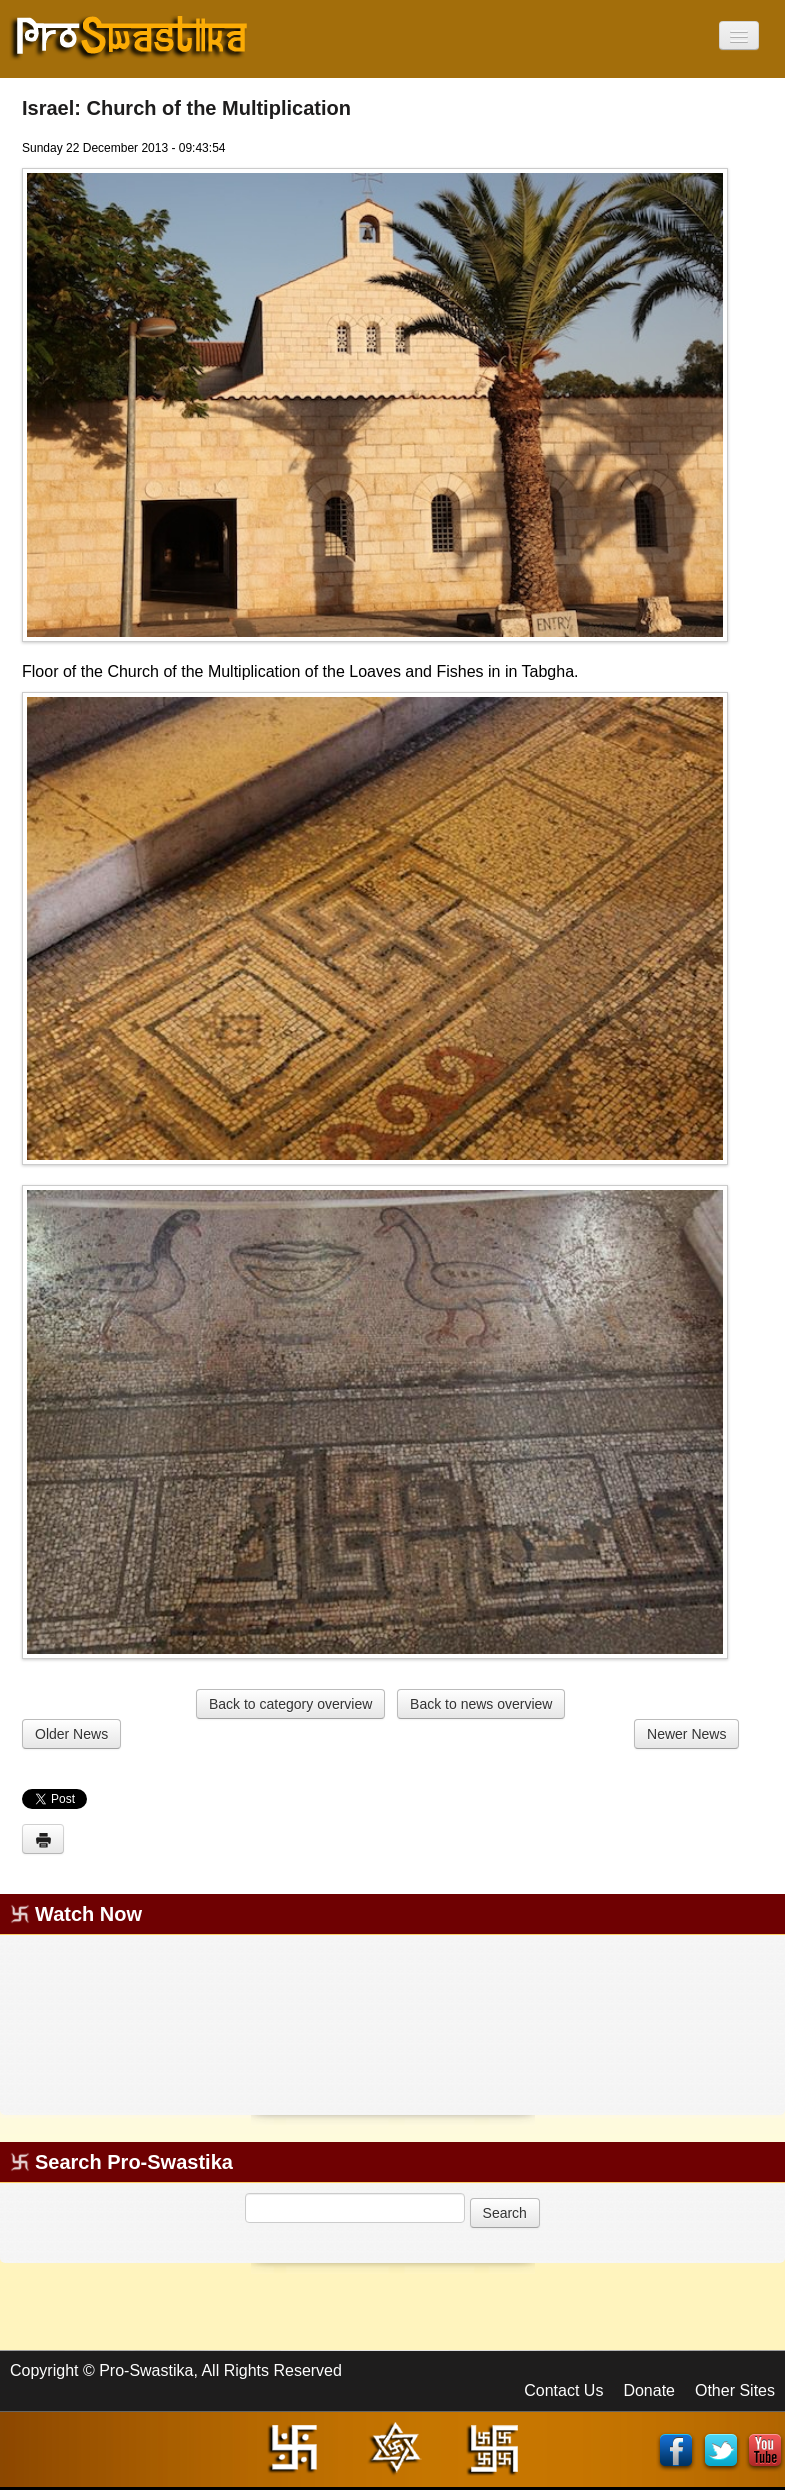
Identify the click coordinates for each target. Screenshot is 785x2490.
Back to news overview (481, 1704)
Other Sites (735, 2390)
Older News (71, 1734)
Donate (649, 2390)
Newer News (686, 1734)
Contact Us (563, 2390)
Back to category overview (290, 1704)
